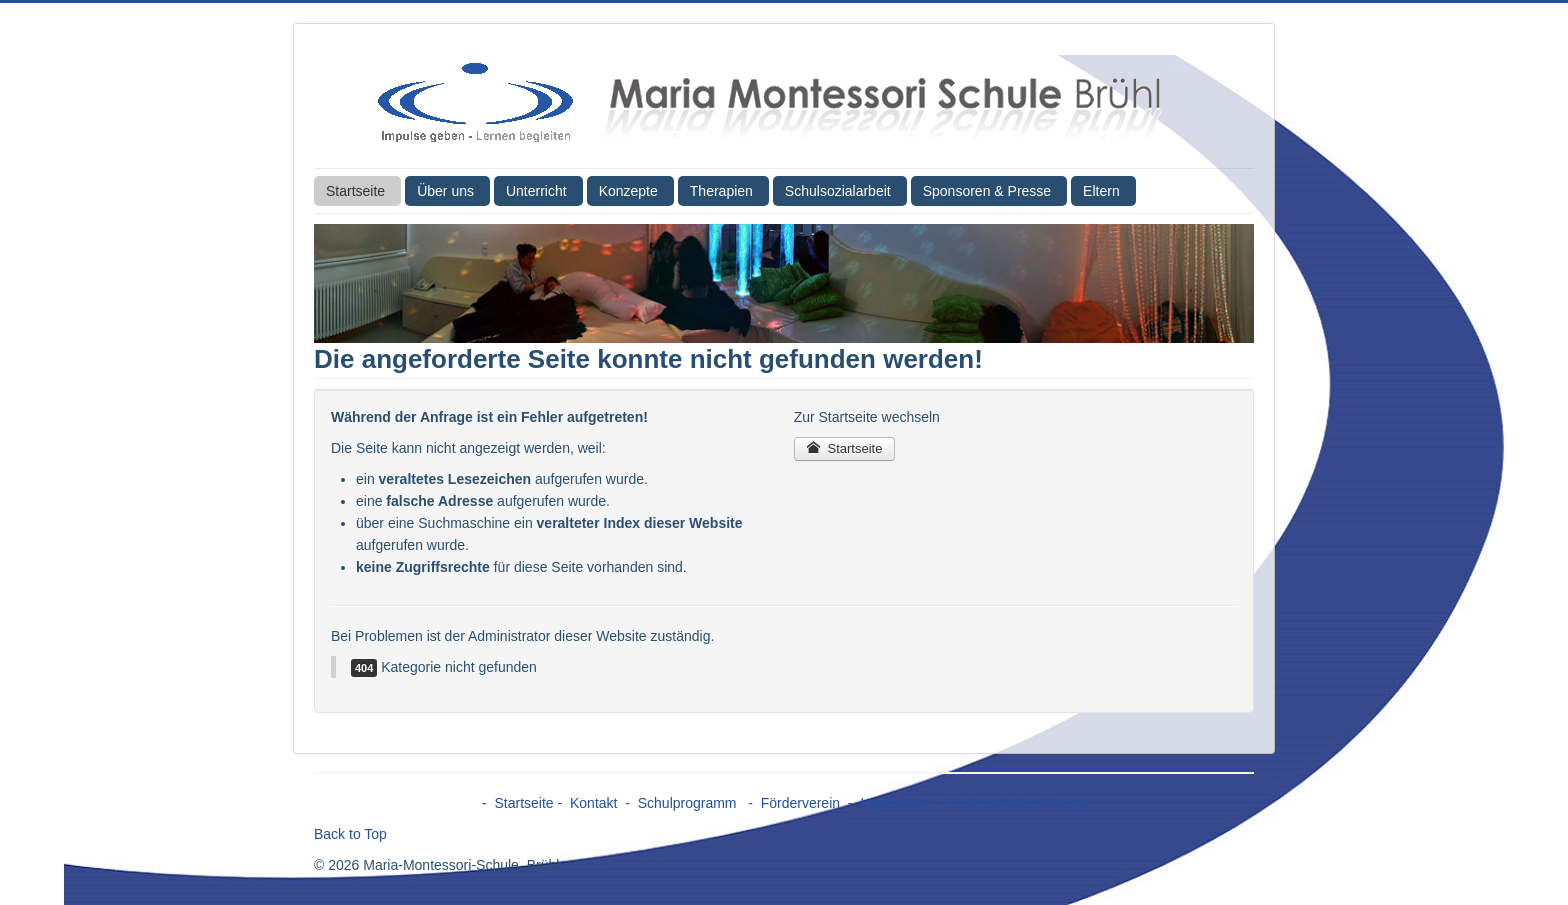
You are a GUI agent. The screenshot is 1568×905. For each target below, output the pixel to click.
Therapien (721, 191)
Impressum (894, 803)
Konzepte (628, 191)
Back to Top (350, 834)
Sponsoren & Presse (987, 191)
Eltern (1101, 191)
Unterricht (536, 191)
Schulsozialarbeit (838, 191)
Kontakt (593, 803)
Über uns (445, 191)
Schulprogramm (689, 803)
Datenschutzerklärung (1018, 803)
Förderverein (800, 803)
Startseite (355, 191)
